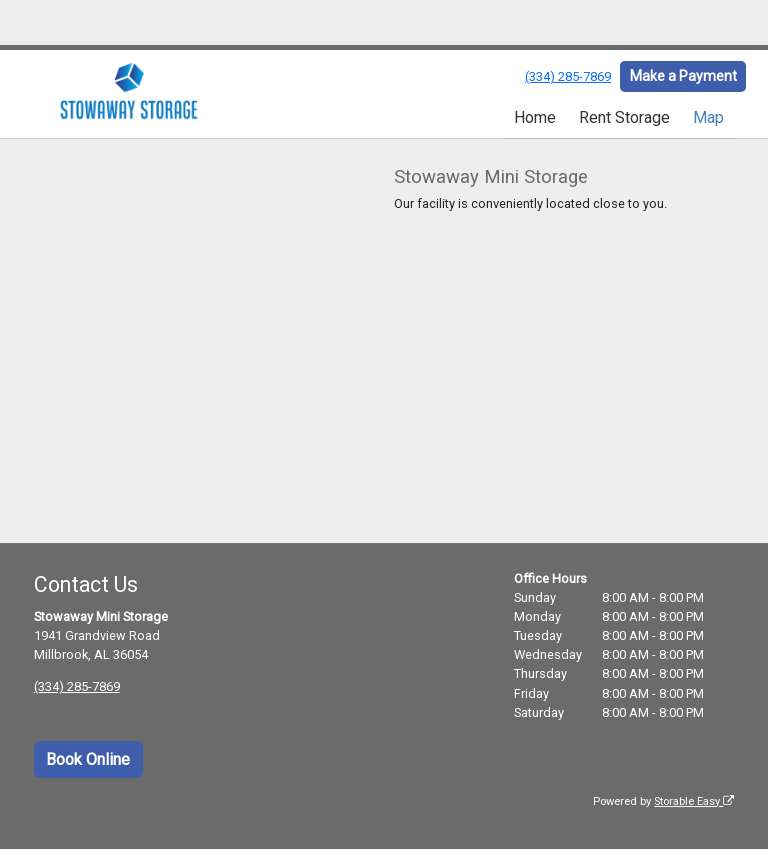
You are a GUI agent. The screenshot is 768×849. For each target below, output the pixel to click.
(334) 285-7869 (568, 76)
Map (708, 117)
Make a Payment (683, 76)
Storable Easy (694, 801)
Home (535, 117)
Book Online (88, 759)
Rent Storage (624, 117)
